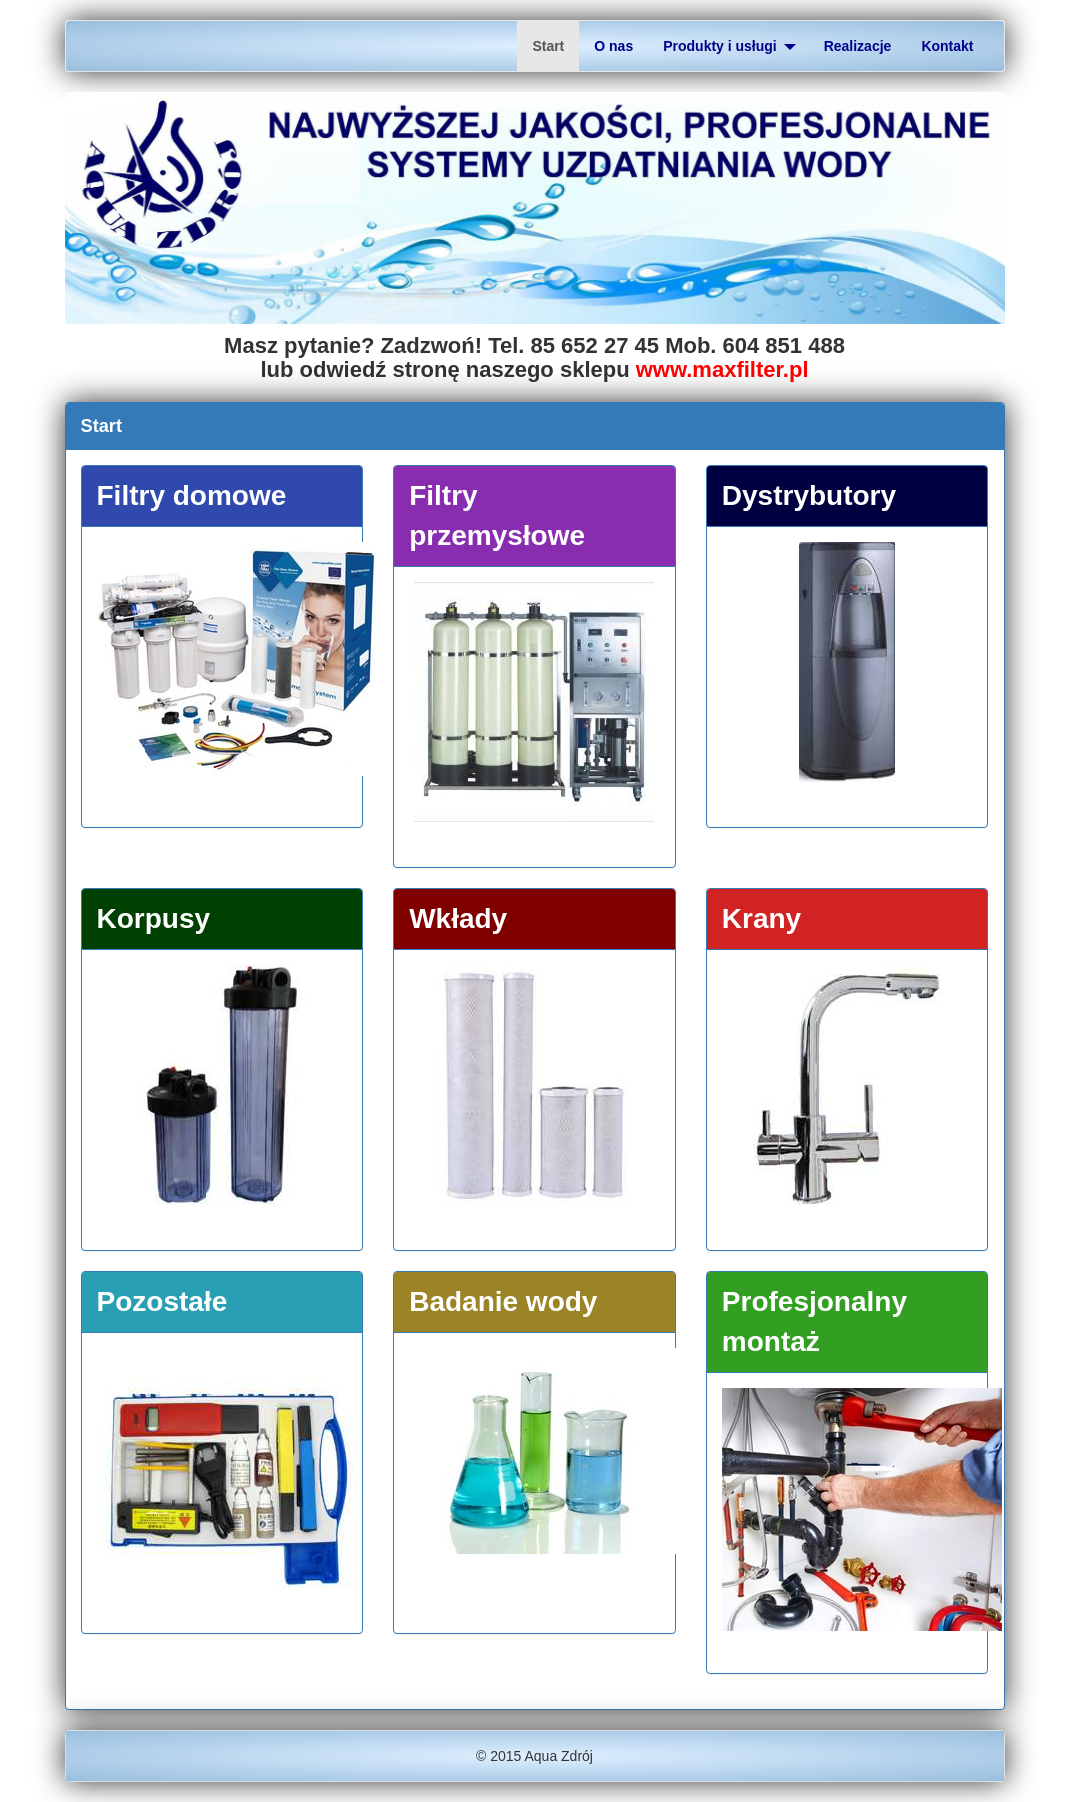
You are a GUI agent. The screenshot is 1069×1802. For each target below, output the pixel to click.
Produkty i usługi (729, 46)
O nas (613, 46)
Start (548, 46)
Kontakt (947, 46)
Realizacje (858, 46)
